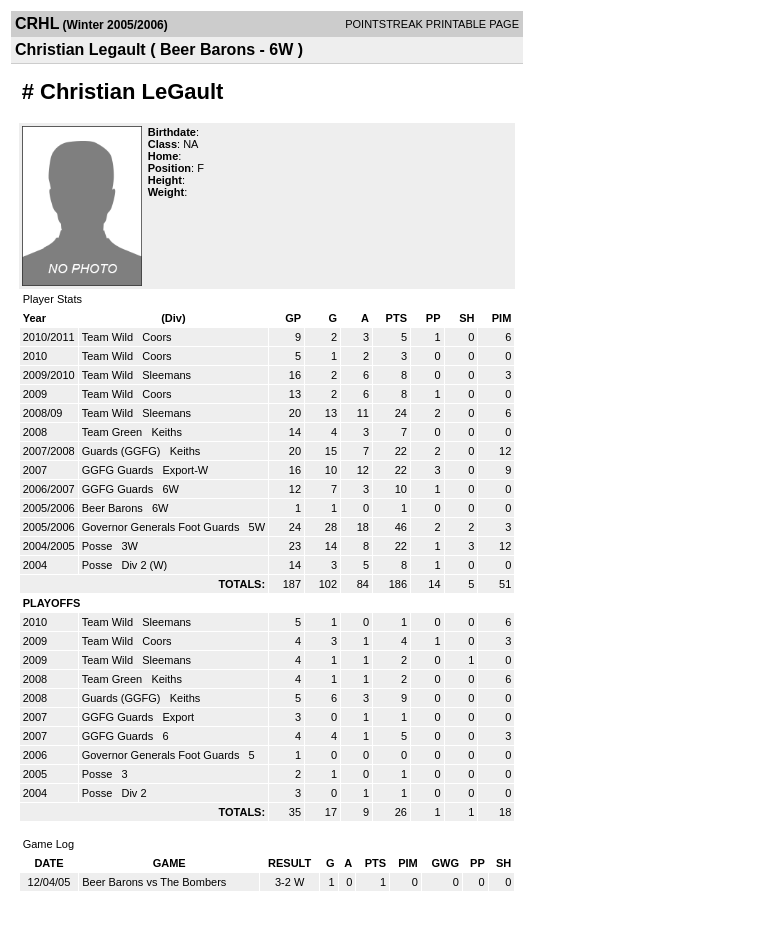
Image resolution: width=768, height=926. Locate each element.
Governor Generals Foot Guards (162, 527)
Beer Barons (114, 508)
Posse (99, 546)
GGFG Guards (119, 470)
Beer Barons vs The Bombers (154, 882)
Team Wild (109, 337)
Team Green (114, 432)
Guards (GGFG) (123, 451)
